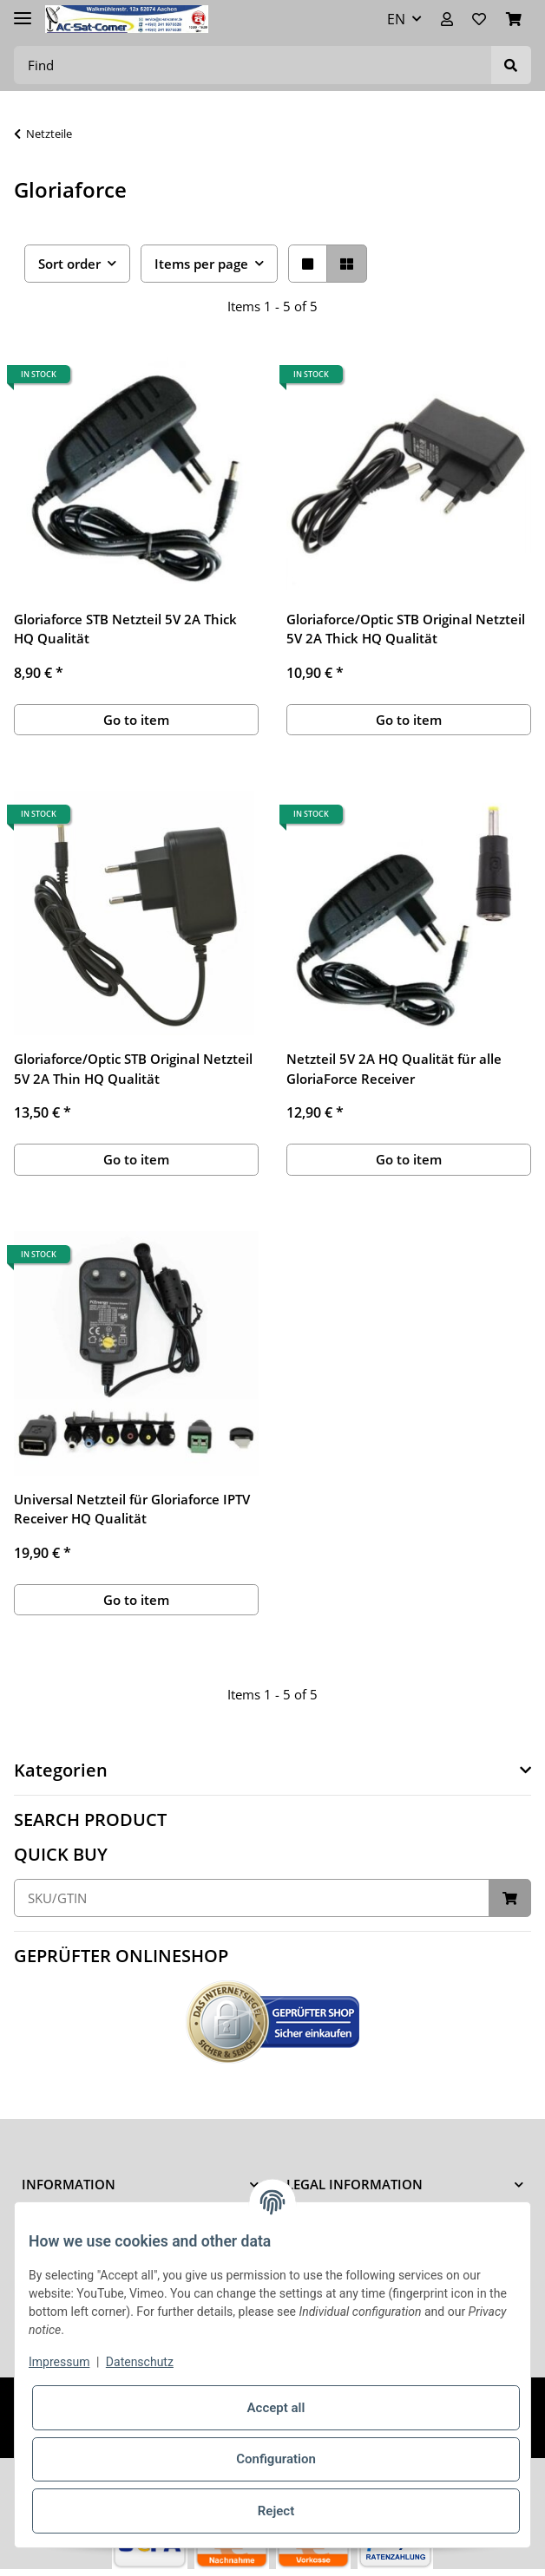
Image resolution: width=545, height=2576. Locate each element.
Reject (276, 2511)
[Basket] (513, 19)
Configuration (276, 2459)
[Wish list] (479, 19)
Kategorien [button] (61, 1770)
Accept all (276, 2408)
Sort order (69, 263)
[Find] (253, 65)
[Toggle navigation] (22, 11)
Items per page (201, 263)
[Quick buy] (251, 1898)
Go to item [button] (136, 719)
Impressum (59, 2362)
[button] (447, 19)
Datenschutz (140, 2362)
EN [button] (396, 19)
